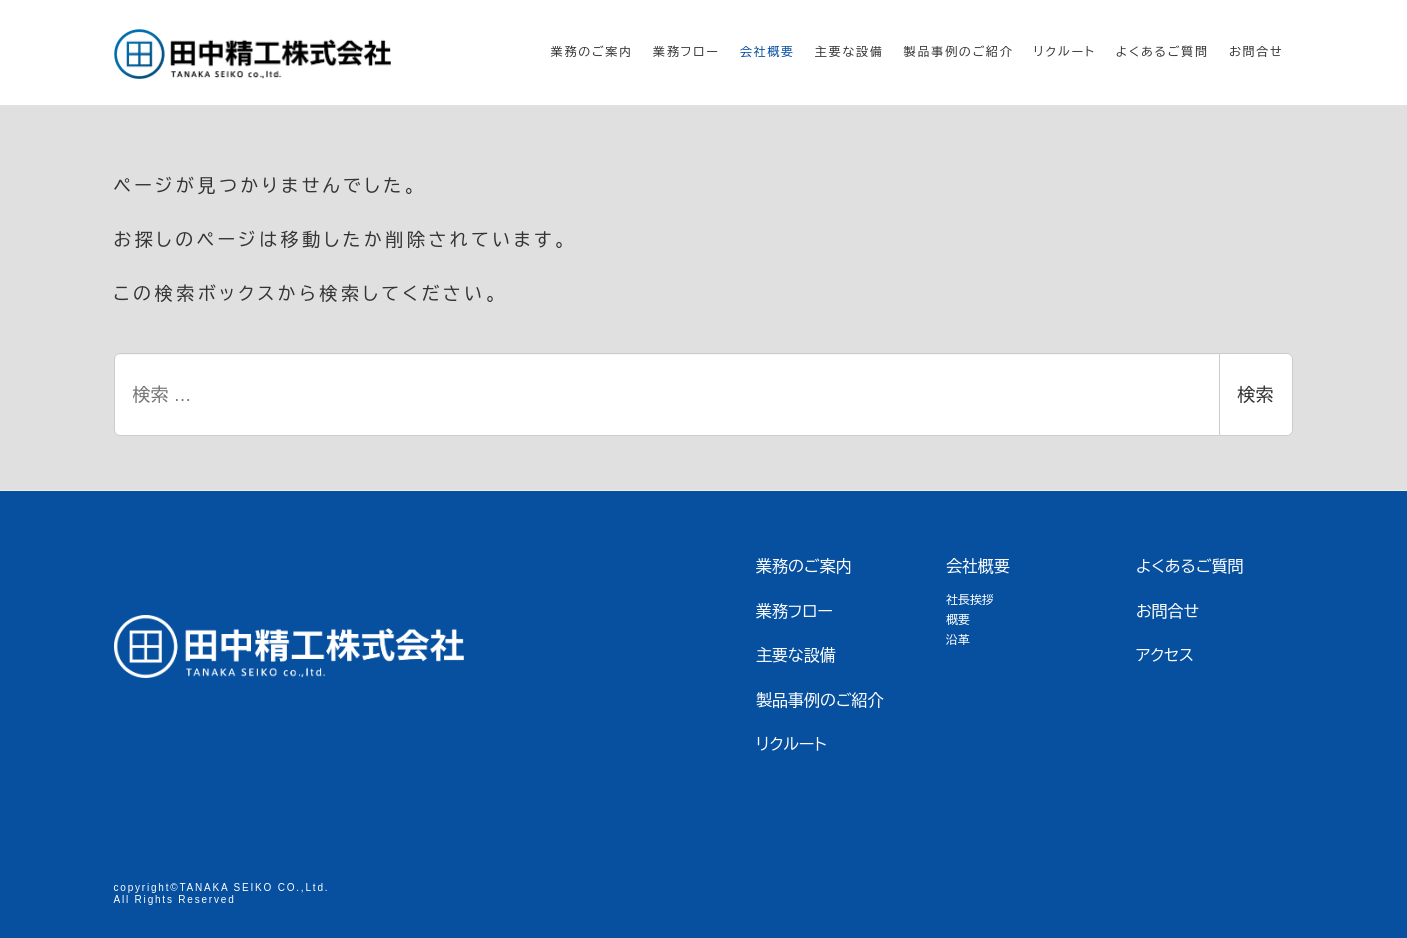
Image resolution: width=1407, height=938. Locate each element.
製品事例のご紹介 (820, 700)
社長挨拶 (970, 600)
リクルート (791, 744)
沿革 (958, 640)
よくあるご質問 (1190, 566)
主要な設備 (796, 655)
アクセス (1165, 655)
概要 (958, 620)
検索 (1256, 395)
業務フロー (794, 611)
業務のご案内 (804, 566)
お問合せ (1167, 611)
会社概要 (978, 566)
